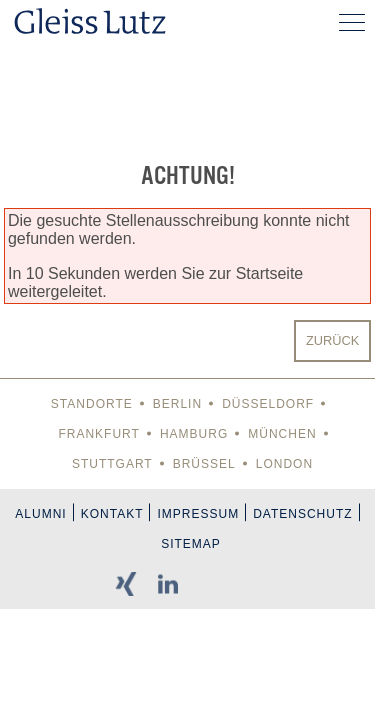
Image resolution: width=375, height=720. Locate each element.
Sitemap (191, 544)
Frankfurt (98, 434)
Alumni (40, 514)
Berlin (177, 404)
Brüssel (204, 464)
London (284, 464)
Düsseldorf (268, 404)
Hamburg (194, 434)
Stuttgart (112, 464)
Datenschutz (302, 514)
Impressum (198, 514)
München (282, 434)
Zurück (332, 340)
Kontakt (112, 514)
